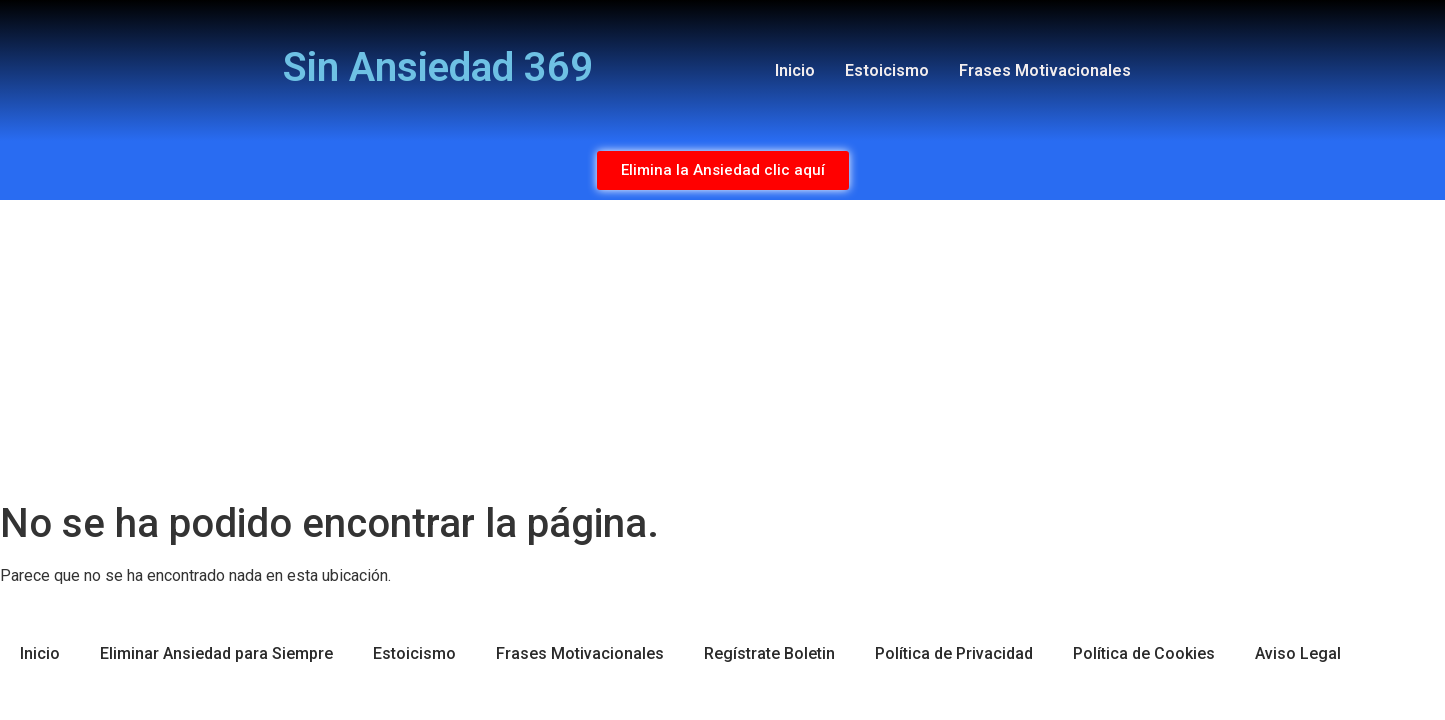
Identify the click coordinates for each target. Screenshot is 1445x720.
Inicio (795, 70)
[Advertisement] (723, 350)
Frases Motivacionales (1045, 70)
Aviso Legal (1298, 653)
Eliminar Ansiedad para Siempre (216, 653)
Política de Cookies (1144, 653)
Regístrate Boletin (769, 653)
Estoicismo (887, 70)
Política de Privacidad (954, 653)
